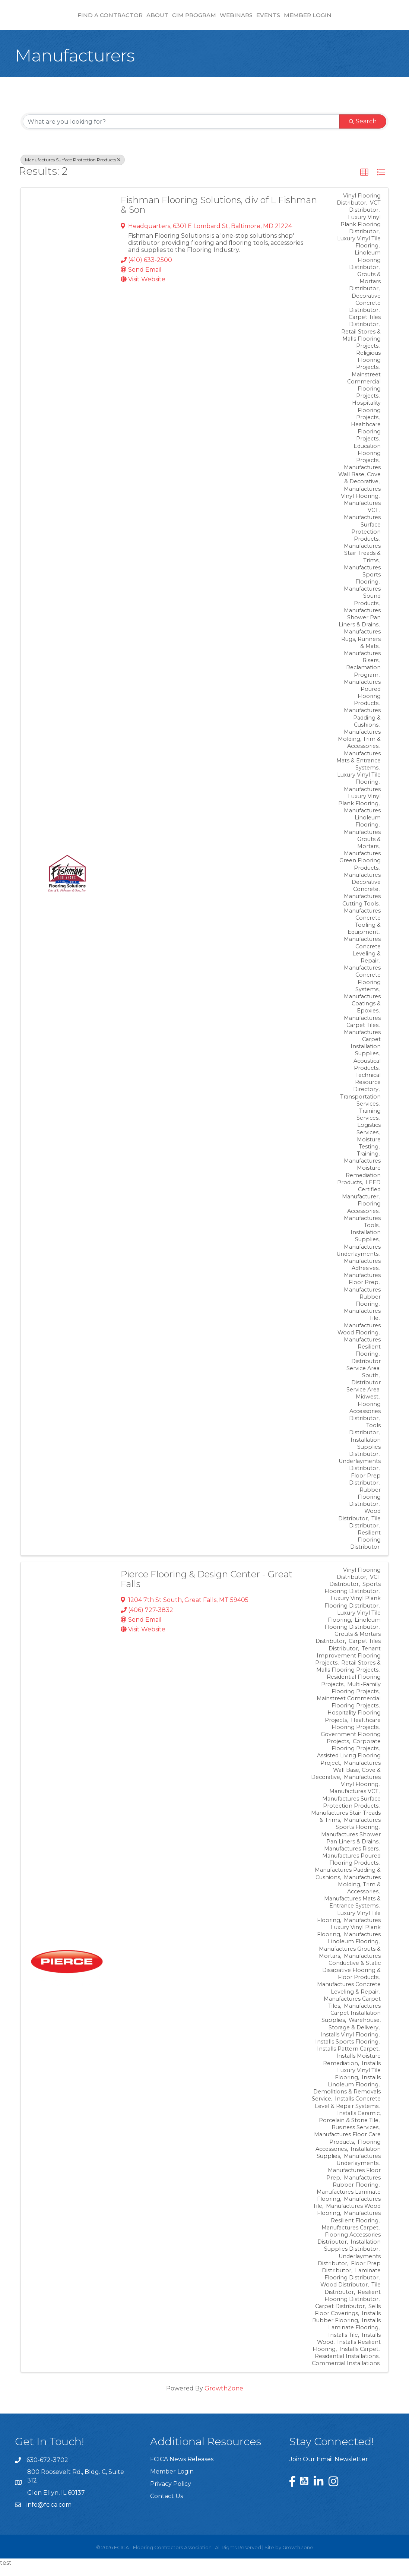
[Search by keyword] (181, 130)
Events (331, 18)
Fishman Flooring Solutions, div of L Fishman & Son (219, 213)
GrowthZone (223, 2397)
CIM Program (131, 18)
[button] (364, 181)
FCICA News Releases (181, 2468)
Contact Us (166, 2505)
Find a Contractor (47, 18)
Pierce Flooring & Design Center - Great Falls (206, 1588)
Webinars (299, 18)
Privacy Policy (170, 2492)
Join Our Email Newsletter (328, 2468)
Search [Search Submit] (363, 130)
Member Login (371, 18)
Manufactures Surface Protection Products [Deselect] (72, 168)
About (94, 18)
